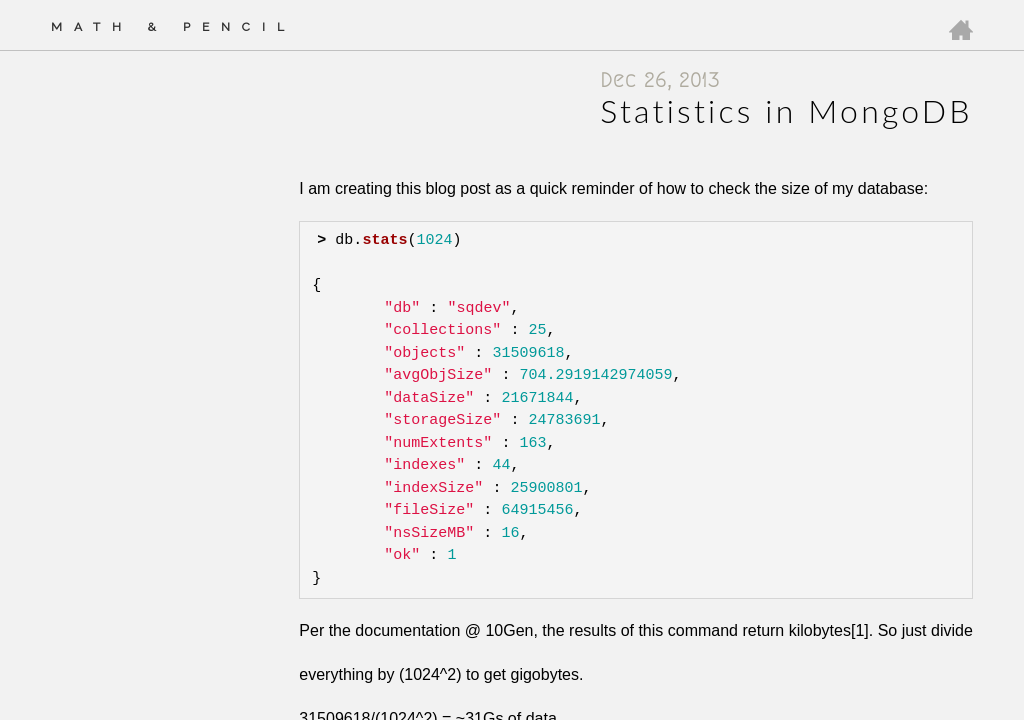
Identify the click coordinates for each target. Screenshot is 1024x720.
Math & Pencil (173, 27)
